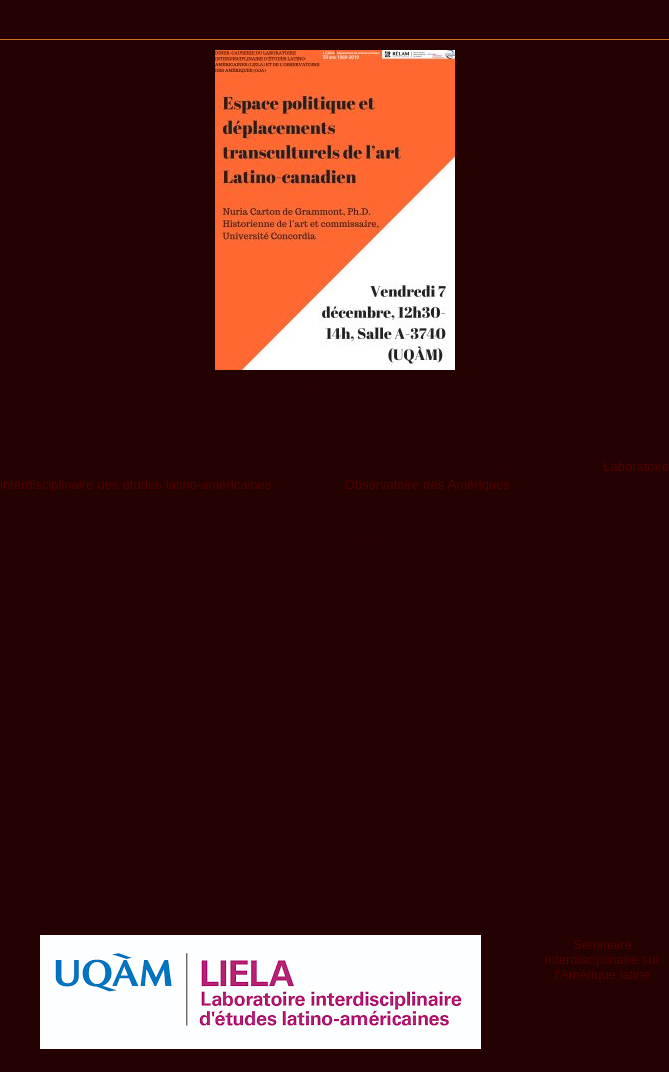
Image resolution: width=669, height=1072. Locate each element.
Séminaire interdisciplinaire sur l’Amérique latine (602, 959)
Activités (334, 27)
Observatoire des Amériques (427, 484)
